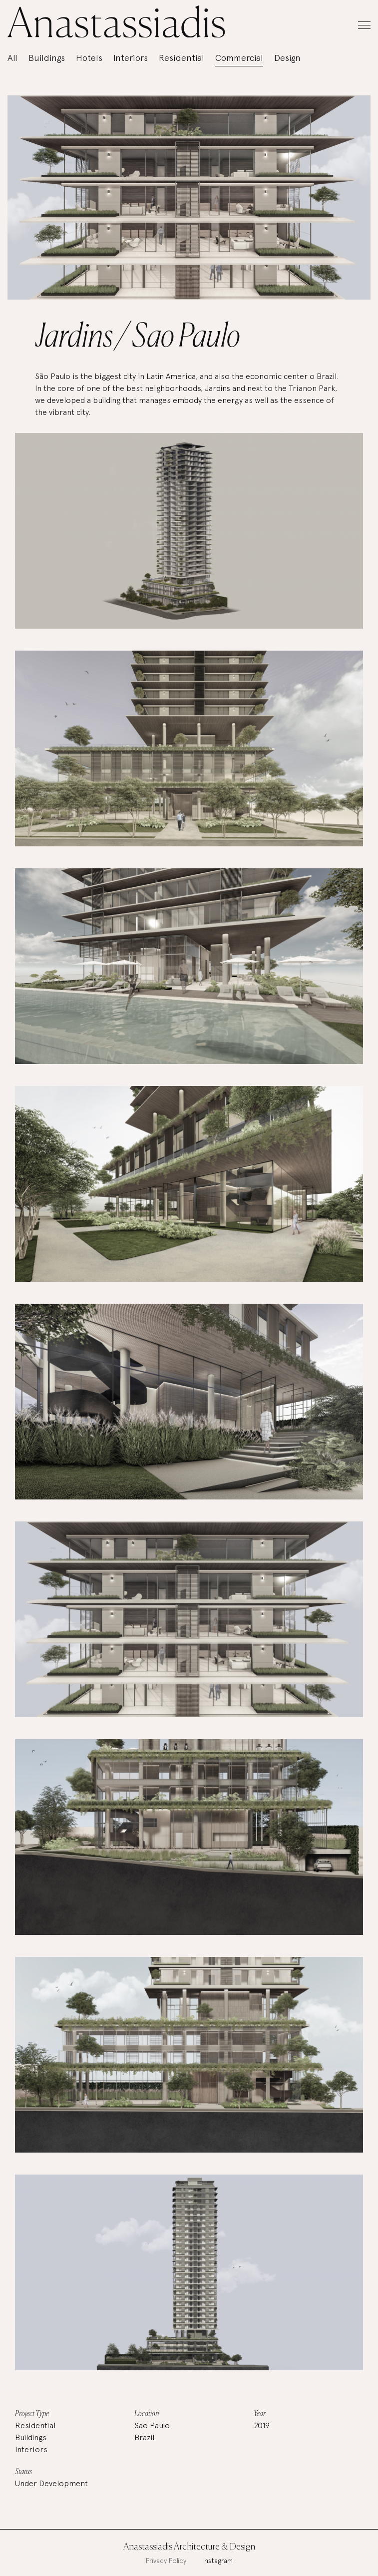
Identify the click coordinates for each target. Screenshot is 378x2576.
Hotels (89, 57)
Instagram (218, 2561)
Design (287, 57)
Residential (181, 57)
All (12, 57)
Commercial (239, 57)
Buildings (46, 57)
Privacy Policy (166, 2561)
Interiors (130, 57)
